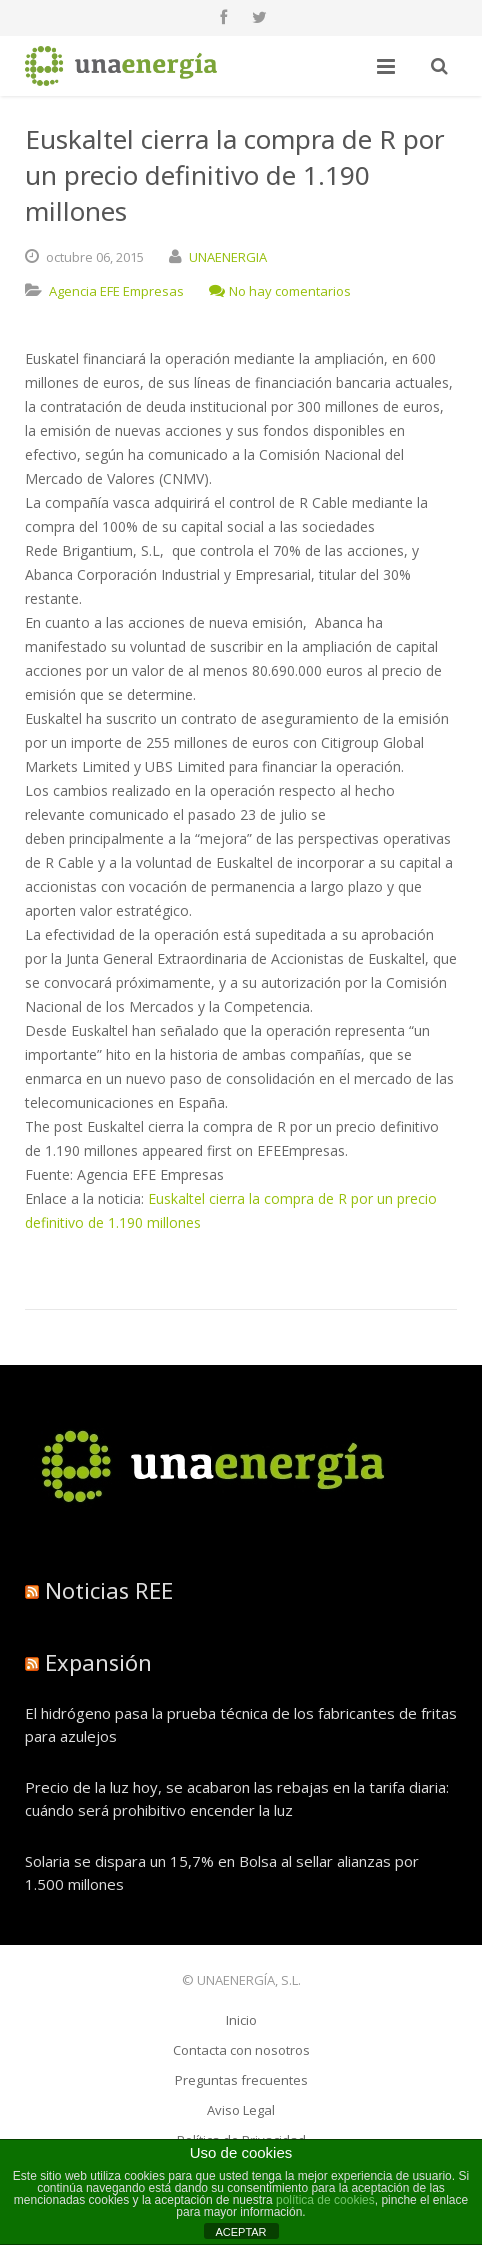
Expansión (98, 1662)
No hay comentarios (280, 291)
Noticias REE (109, 1590)
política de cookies (325, 2200)
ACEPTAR (240, 2232)
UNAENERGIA (228, 257)
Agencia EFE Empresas (116, 291)
